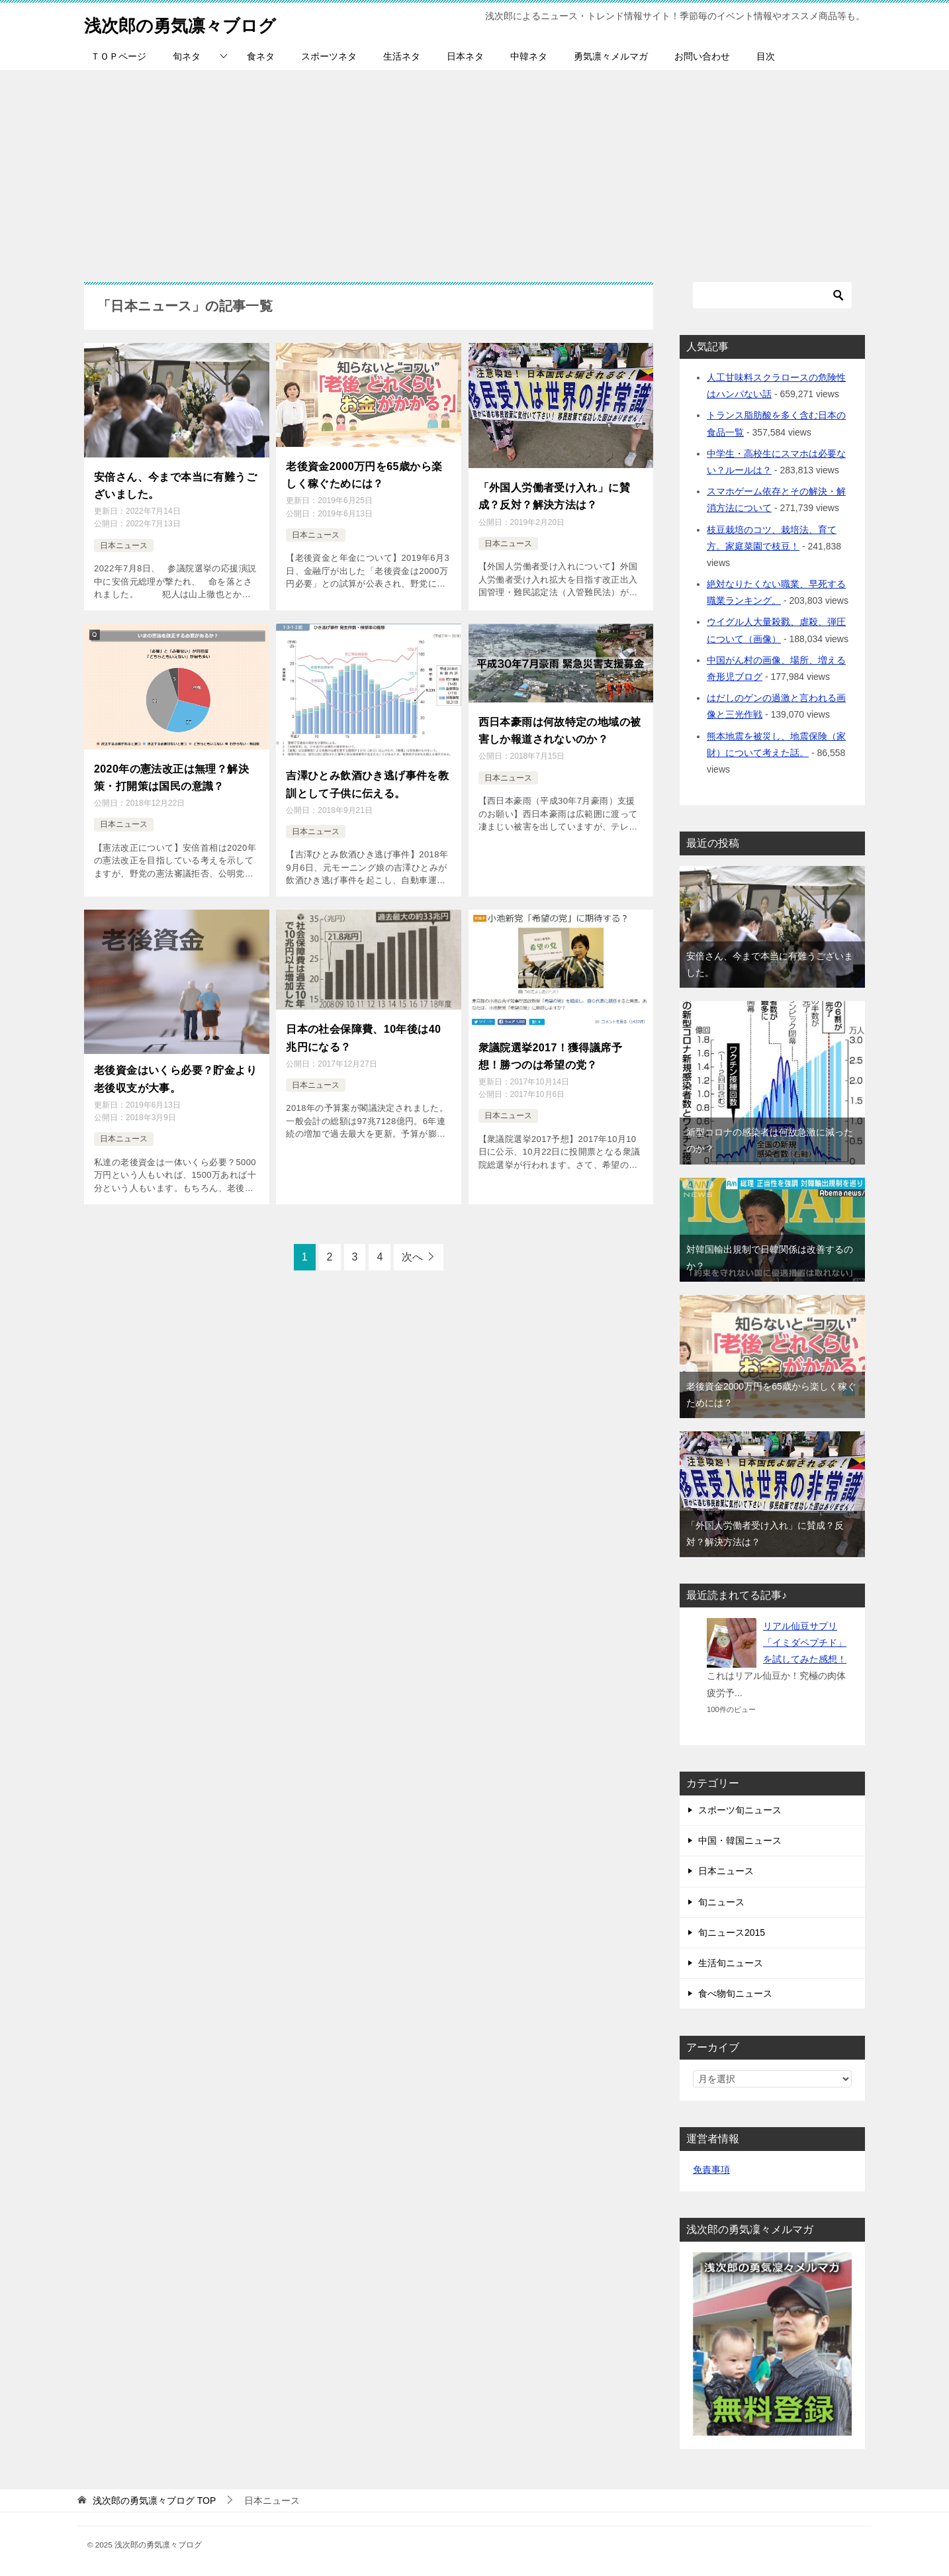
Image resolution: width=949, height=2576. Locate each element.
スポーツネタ (329, 56)
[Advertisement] (474, 169)
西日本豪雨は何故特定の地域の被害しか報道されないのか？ (559, 723)
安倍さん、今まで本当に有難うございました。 (175, 483)
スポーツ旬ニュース (740, 1810)
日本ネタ (465, 56)
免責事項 (711, 2169)
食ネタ (261, 56)
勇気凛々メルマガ (611, 56)
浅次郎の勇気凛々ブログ (194, 23)
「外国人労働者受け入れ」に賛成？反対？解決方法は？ (554, 493)
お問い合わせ (702, 56)
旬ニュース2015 (731, 1932)
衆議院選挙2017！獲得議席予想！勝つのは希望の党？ (550, 1044)
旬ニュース (721, 1902)
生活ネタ (401, 56)
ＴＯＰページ (118, 56)
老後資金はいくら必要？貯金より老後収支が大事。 (175, 1067)
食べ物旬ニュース (735, 1993)
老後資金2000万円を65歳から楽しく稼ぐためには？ (364, 472)
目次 (765, 56)
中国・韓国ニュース (740, 1840)
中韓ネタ (528, 56)
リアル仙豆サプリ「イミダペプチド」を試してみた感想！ (804, 1642)
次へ (412, 1242)
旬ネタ (187, 56)
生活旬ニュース (730, 1963)
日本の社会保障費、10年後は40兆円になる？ (363, 1026)
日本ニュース (124, 540)
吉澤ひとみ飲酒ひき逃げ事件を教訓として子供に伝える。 (367, 777)
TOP (154, 2500)
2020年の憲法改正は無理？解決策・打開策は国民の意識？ (171, 770)
